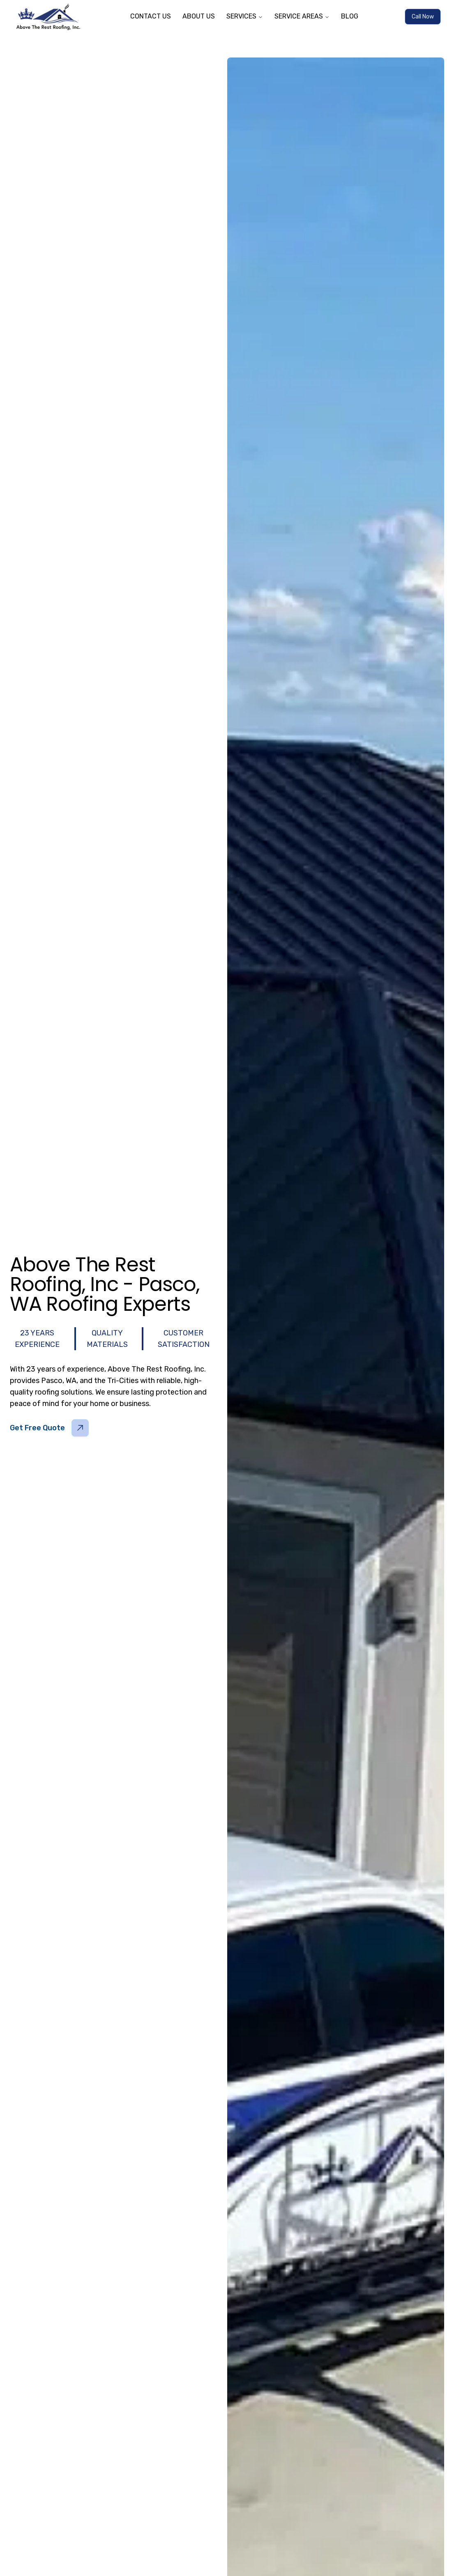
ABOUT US (198, 16)
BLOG (349, 16)
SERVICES (244, 16)
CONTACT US (150, 16)
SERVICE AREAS (302, 16)
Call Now (423, 16)
